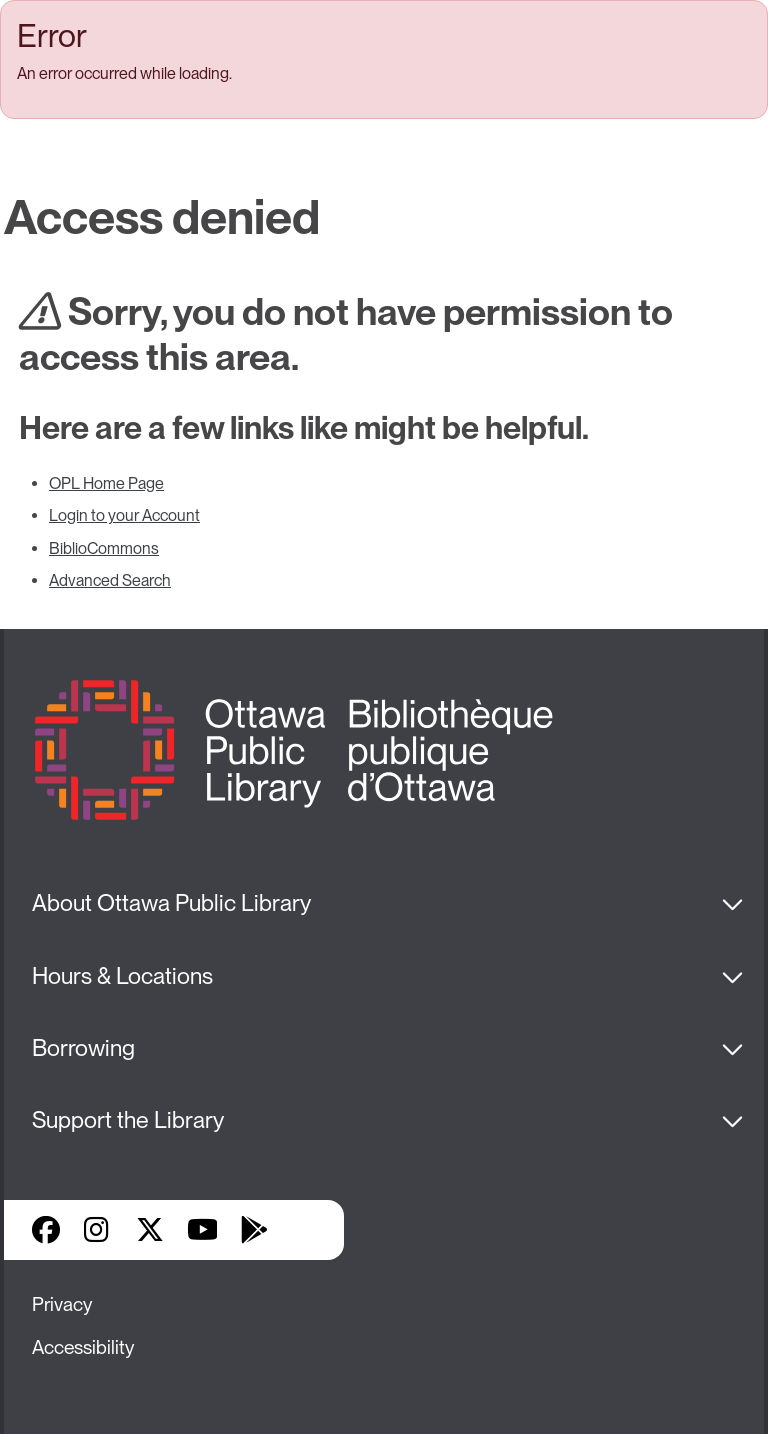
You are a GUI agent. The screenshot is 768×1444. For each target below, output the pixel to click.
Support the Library (128, 1120)
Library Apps (306, 1230)
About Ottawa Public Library (171, 903)
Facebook (46, 1230)
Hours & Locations (122, 976)
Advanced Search (110, 580)
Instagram (98, 1230)
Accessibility (83, 1347)
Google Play (254, 1230)
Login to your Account (124, 515)
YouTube (202, 1230)
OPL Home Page (106, 483)
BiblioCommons (104, 548)
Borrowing (83, 1048)
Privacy (62, 1304)
